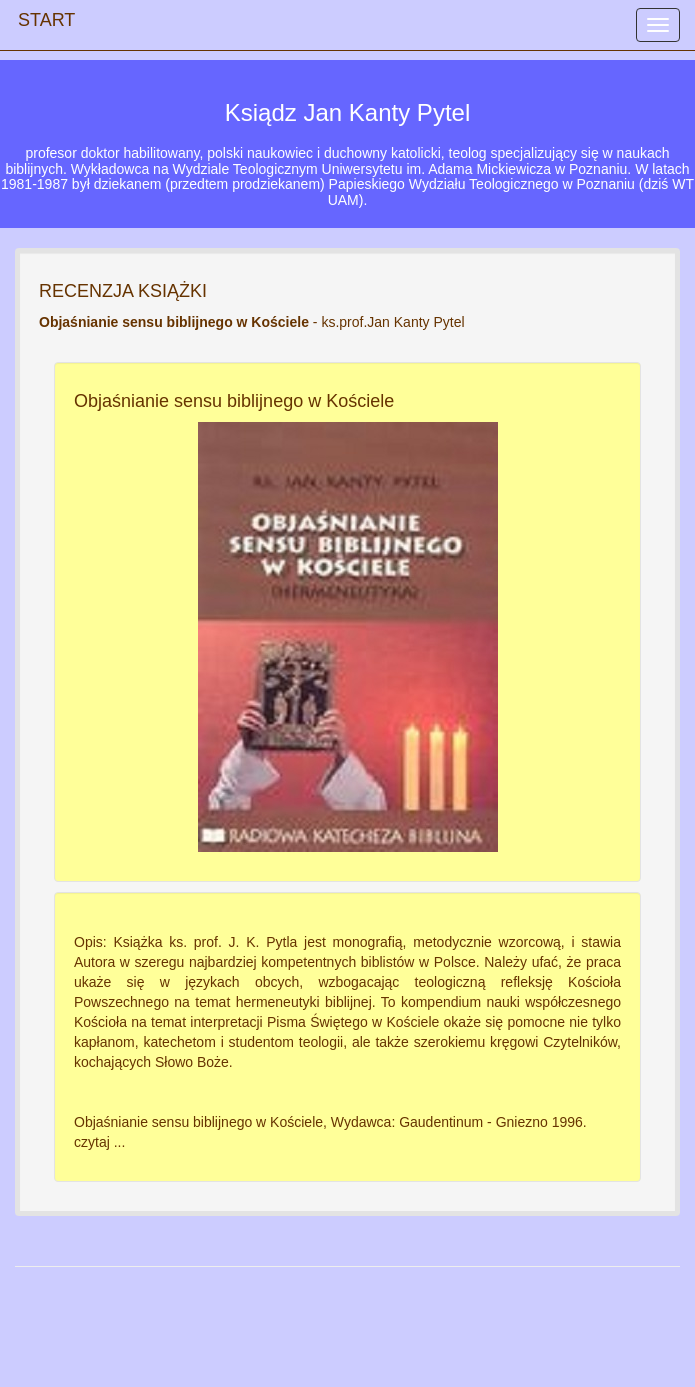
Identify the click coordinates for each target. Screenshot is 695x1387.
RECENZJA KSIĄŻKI (123, 291)
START (46, 15)
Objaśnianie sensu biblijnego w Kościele (234, 401)
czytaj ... (99, 1142)
